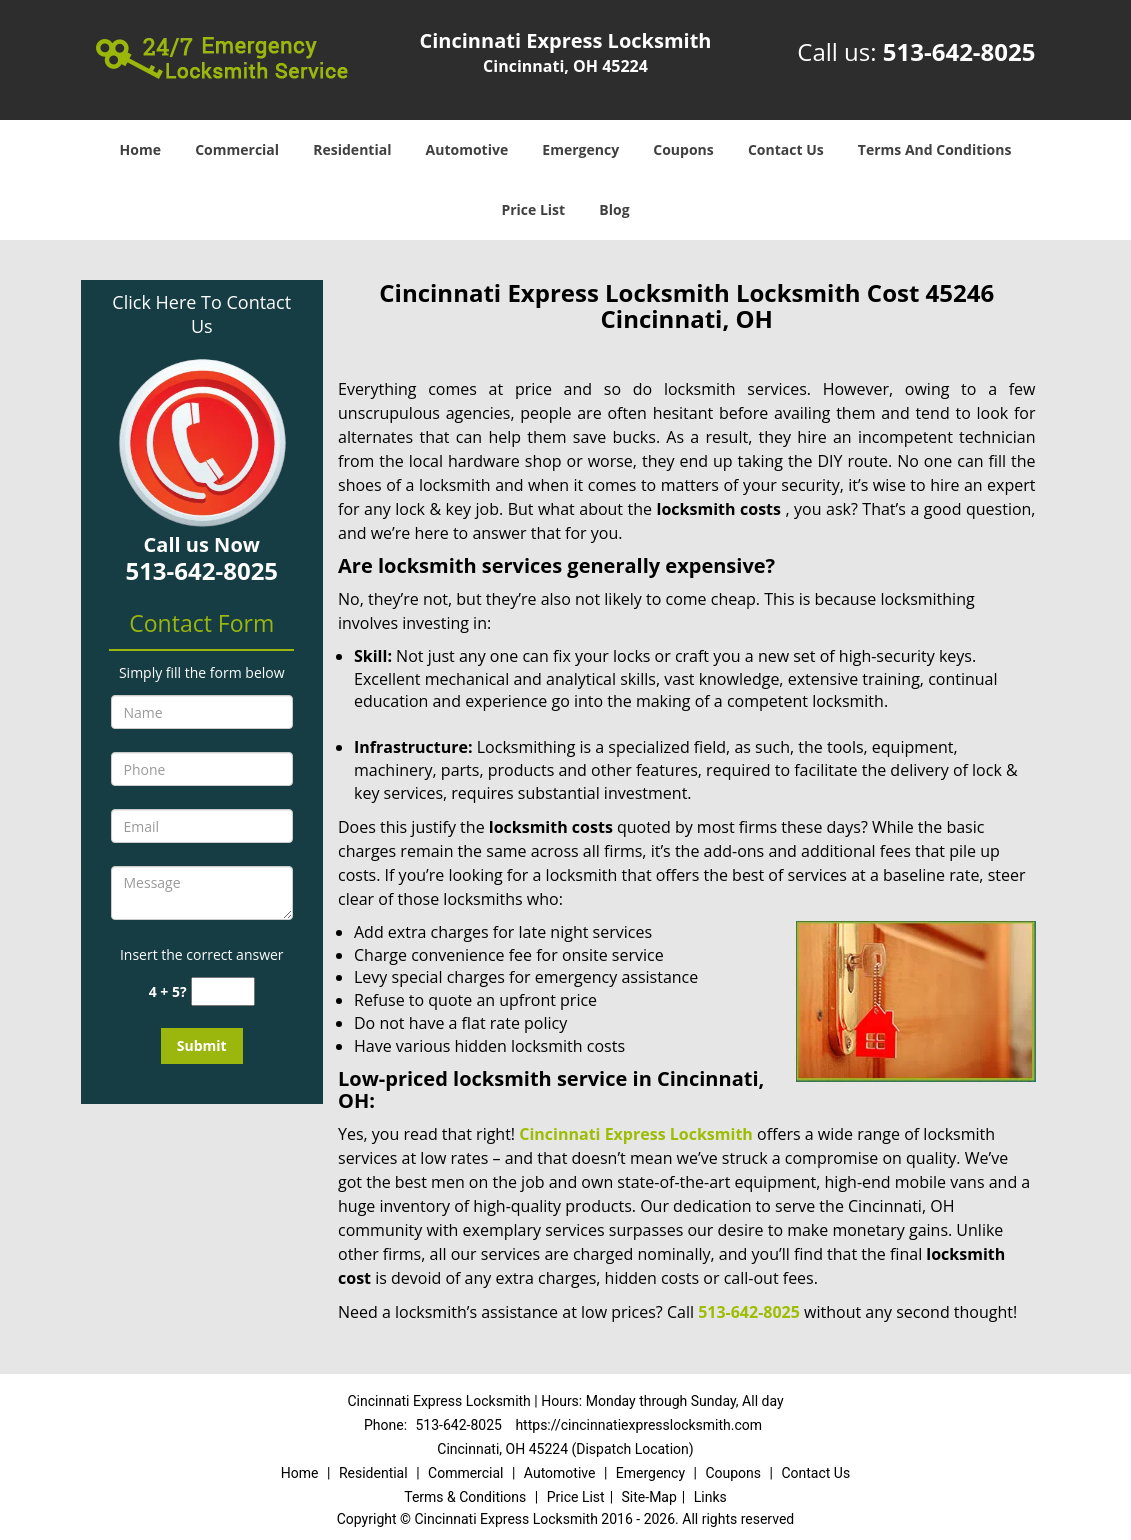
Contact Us (786, 149)
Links (710, 1497)
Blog (614, 209)
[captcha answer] (223, 991)
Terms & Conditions (465, 1497)
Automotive (467, 149)
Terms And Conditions (935, 149)
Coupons (683, 149)
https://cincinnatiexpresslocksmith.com (638, 1425)
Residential (352, 149)
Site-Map (649, 1497)
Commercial (237, 149)
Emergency (580, 149)
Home (140, 149)
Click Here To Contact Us (201, 314)
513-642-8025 (959, 51)
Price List (533, 209)
